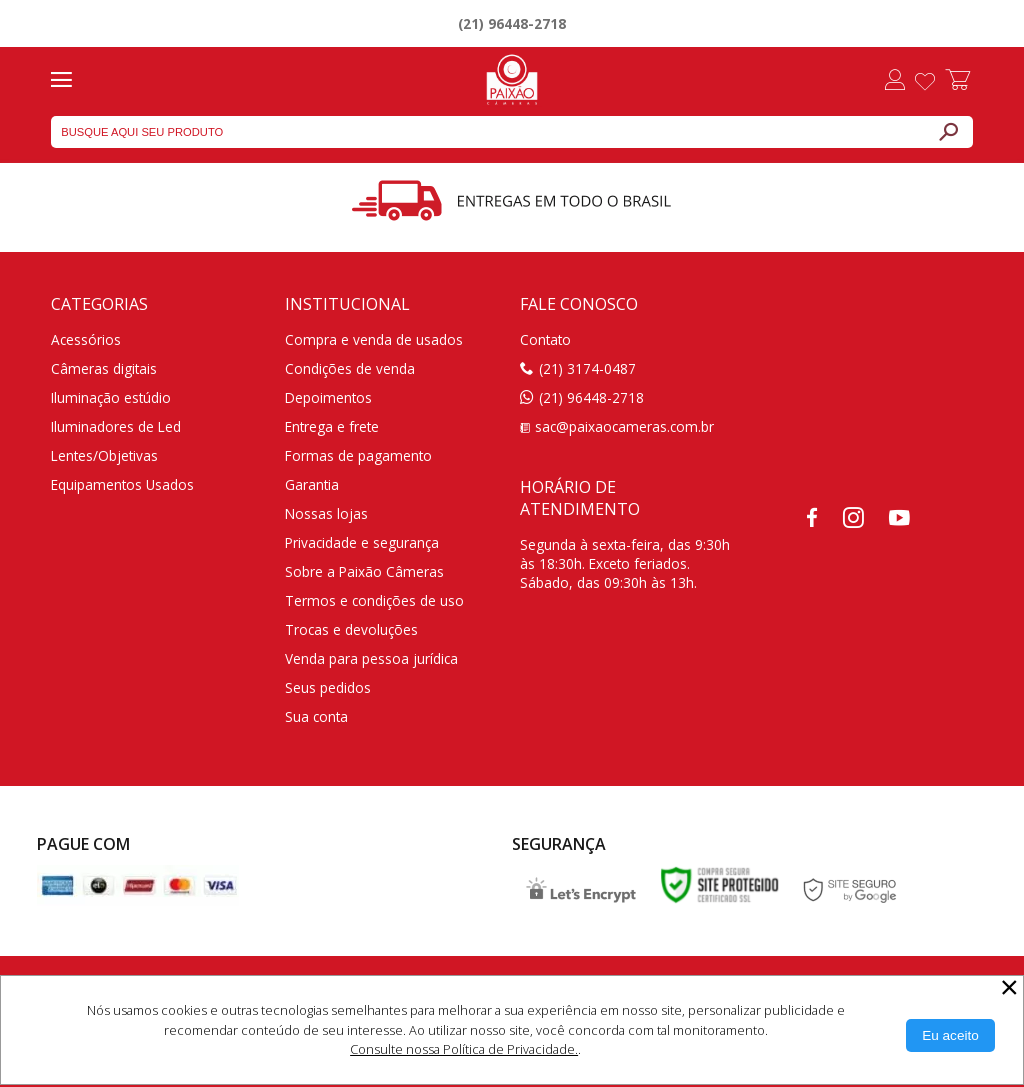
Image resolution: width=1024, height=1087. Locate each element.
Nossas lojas (326, 513)
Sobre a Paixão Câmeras (364, 571)
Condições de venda (350, 368)
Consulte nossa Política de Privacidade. (464, 1049)
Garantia (312, 484)
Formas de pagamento (358, 455)
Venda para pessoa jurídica (371, 658)
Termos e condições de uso (374, 600)
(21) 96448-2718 (512, 23)
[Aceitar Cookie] (950, 1035)
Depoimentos (328, 397)
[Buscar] (948, 132)
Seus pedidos (328, 687)
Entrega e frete (332, 426)
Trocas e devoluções (351, 629)
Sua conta (316, 716)
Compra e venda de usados (374, 339)
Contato (545, 339)
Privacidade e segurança (362, 542)
